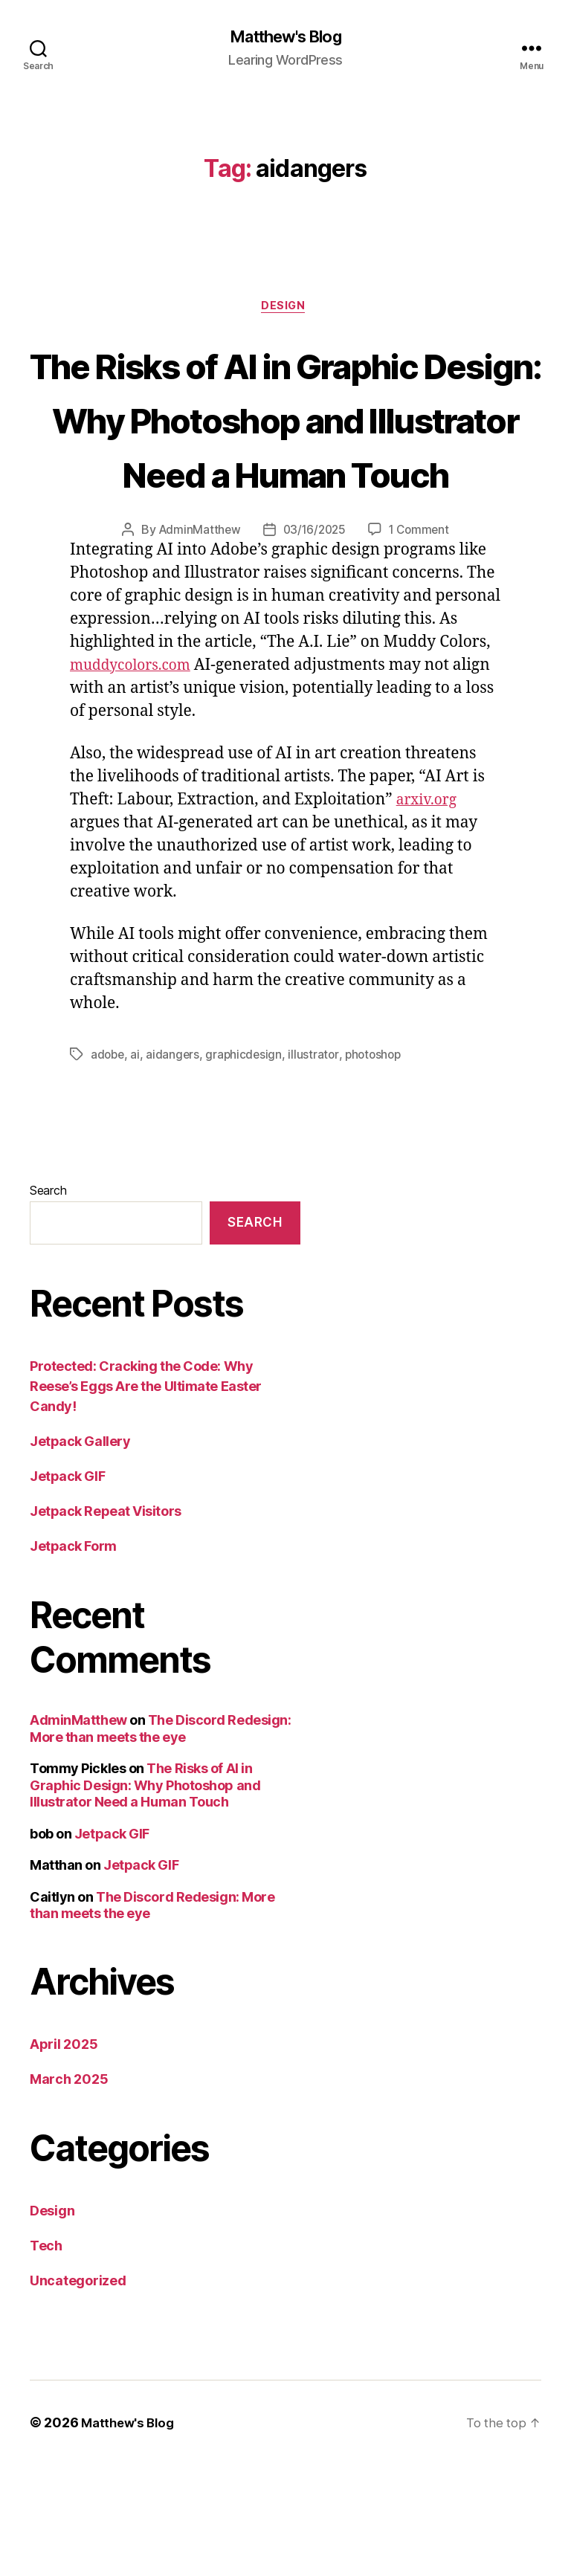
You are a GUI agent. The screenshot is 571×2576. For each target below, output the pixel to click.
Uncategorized (78, 2392)
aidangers (175, 1166)
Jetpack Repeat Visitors (105, 1622)
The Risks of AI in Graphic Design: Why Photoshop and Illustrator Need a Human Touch (285, 475)
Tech (46, 2357)
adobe (108, 1166)
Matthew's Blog (285, 37)
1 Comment (422, 642)
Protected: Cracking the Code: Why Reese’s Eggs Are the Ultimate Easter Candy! (146, 1498)
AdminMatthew (197, 642)
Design (285, 309)
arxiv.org (429, 912)
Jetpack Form (73, 1657)
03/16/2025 (314, 642)
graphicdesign (247, 1166)
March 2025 (69, 2190)
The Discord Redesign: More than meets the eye (160, 1840)
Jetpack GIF (67, 1587)
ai (136, 1166)
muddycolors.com (136, 776)
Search (48, 1301)
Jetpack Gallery (80, 1552)
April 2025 (63, 2155)
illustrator (317, 1166)
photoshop (379, 1166)
